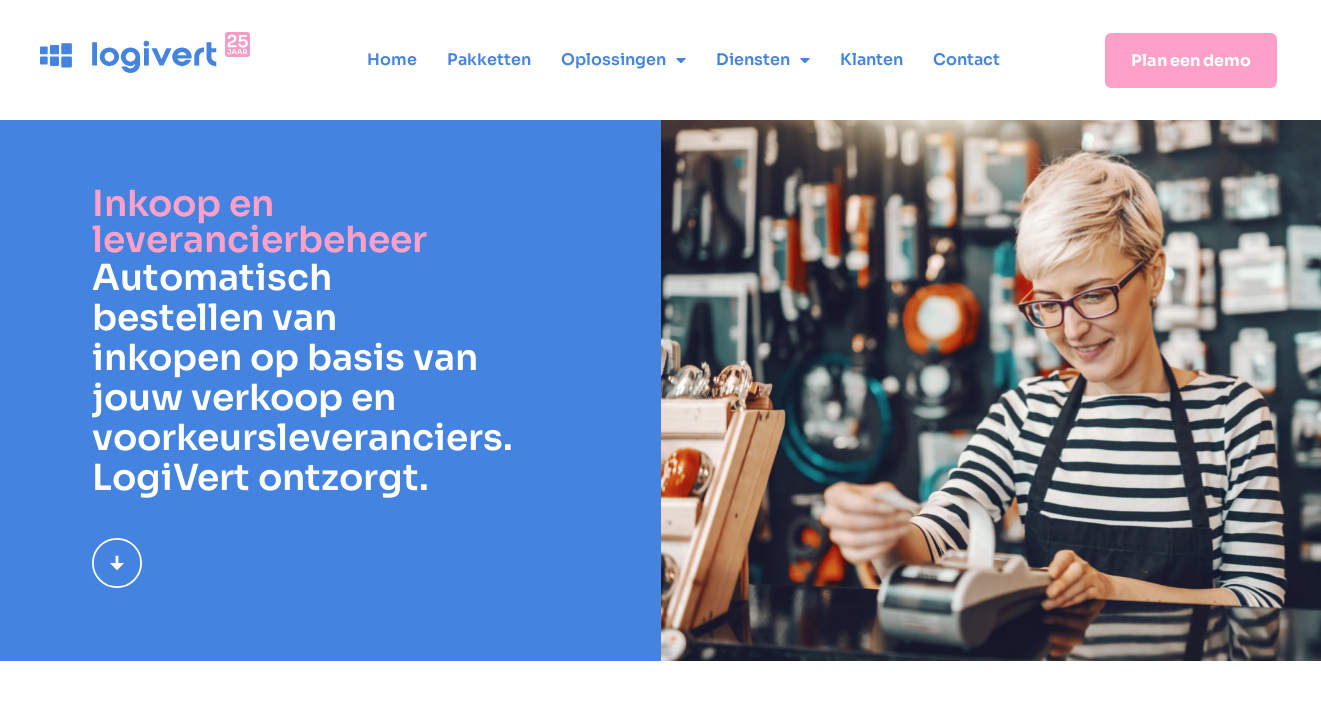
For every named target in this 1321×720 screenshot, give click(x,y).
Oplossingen (623, 60)
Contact (966, 59)
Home (392, 59)
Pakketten (489, 59)
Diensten (763, 60)
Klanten (871, 59)
